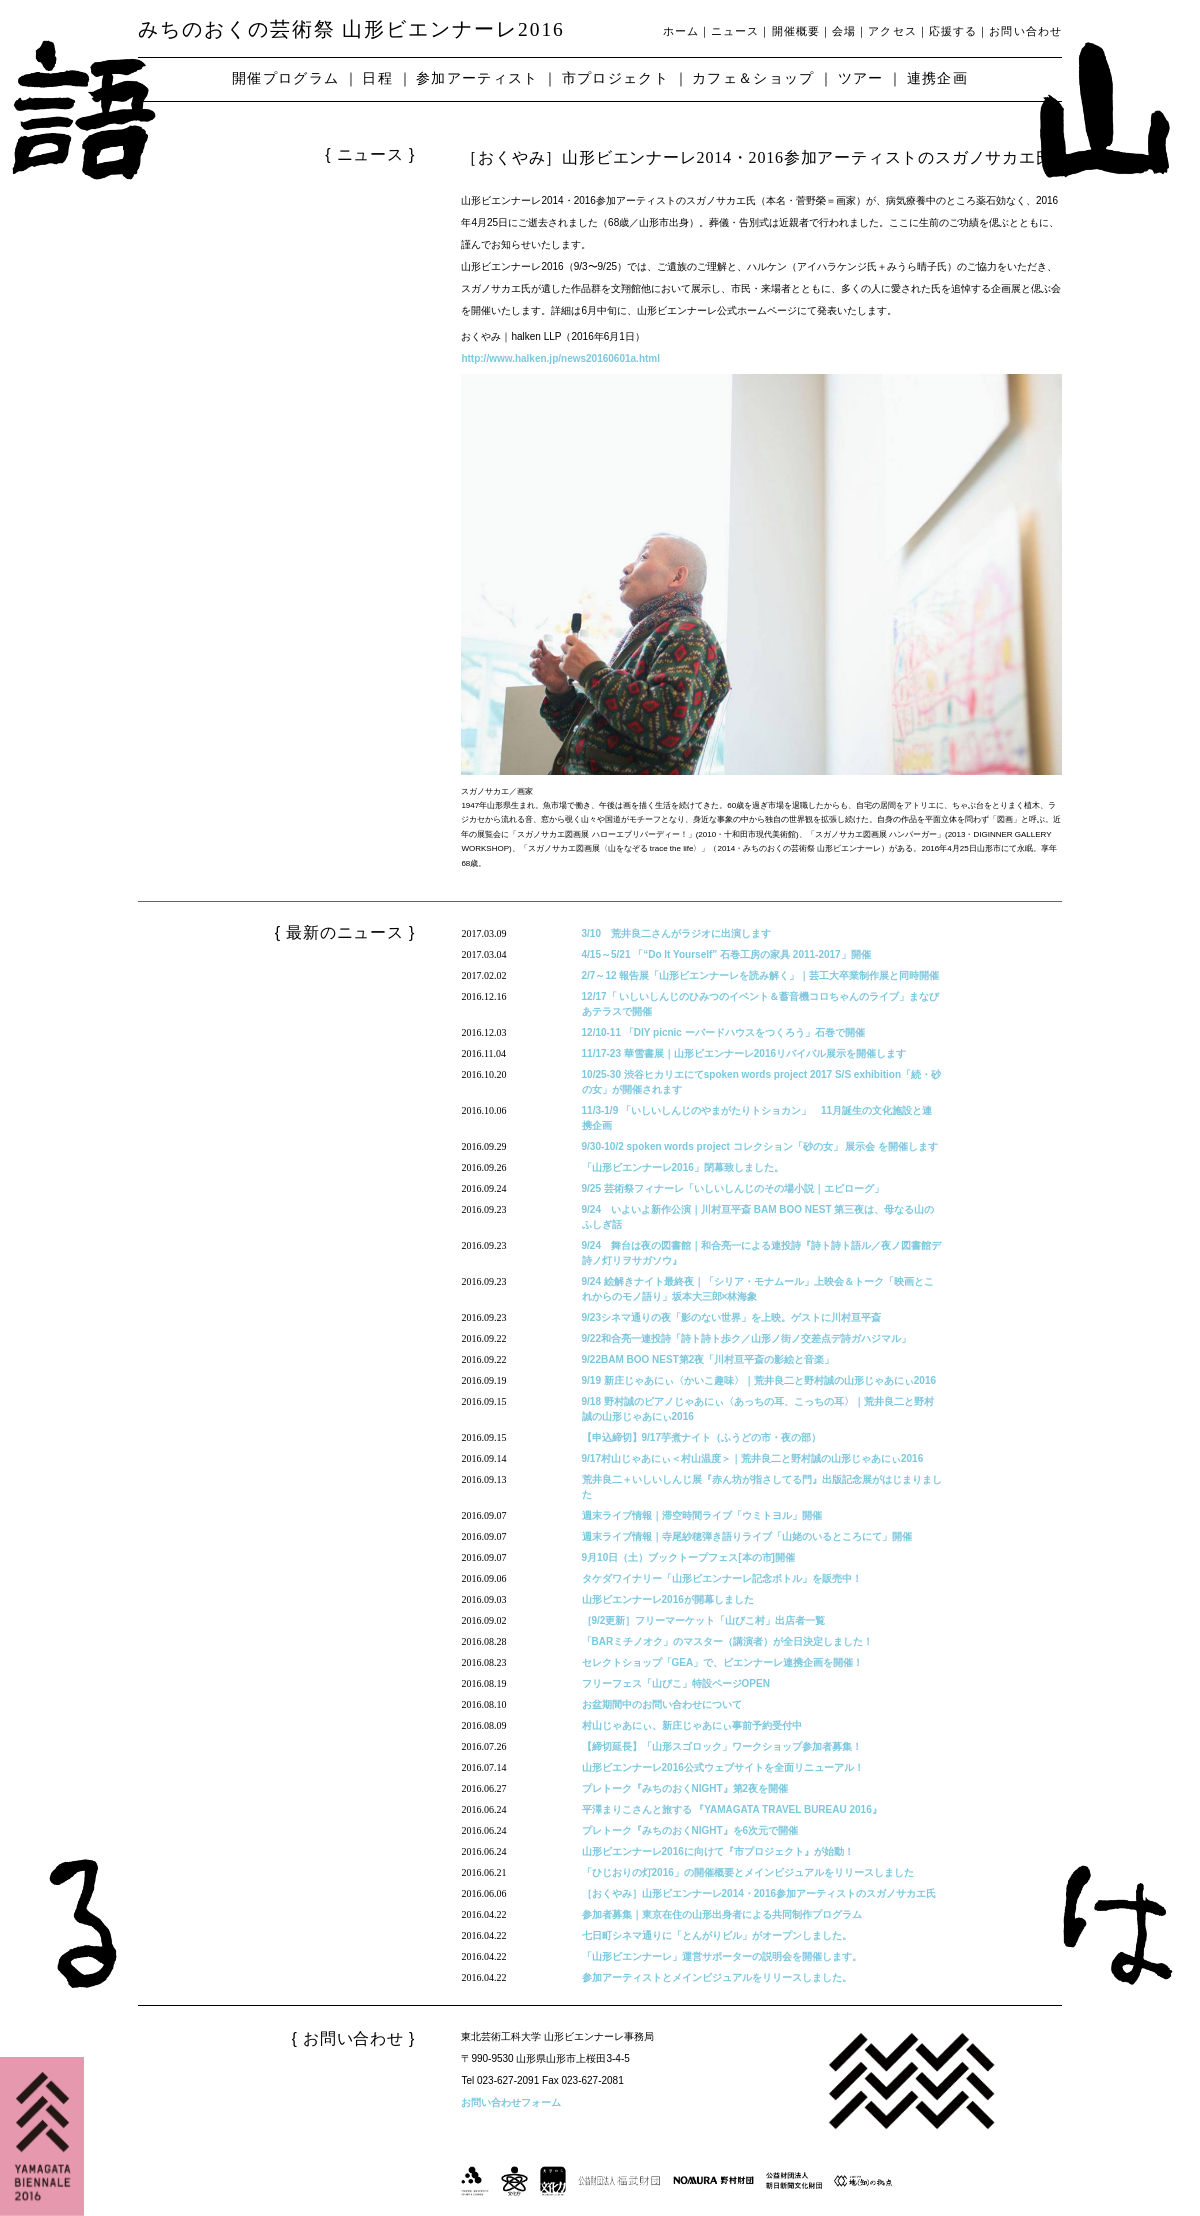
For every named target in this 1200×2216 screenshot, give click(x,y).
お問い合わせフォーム (511, 2102)
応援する (953, 31)
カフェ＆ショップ (753, 78)
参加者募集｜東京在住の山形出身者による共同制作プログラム (722, 1914)
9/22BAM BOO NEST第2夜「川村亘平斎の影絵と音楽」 (708, 1359)
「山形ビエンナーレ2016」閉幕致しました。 (683, 1167)
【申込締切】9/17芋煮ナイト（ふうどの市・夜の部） (701, 1437)
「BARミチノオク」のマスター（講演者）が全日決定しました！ (728, 1641)
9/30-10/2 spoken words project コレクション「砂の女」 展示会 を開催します (760, 1146)
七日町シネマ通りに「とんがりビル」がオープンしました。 (717, 1935)
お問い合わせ (1025, 31)
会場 (844, 31)
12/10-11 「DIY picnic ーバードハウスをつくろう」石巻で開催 (723, 1032)
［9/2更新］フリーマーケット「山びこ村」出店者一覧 (704, 1620)
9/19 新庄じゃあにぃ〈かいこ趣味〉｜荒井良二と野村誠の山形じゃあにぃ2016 (759, 1380)
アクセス (892, 31)
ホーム (681, 31)
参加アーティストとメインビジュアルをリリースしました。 (717, 1977)
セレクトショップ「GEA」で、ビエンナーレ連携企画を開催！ (723, 1662)
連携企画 (937, 78)
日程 (377, 78)
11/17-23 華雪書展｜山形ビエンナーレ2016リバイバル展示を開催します (744, 1053)
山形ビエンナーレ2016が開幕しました (668, 1599)
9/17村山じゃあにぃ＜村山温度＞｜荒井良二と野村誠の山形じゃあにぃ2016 (753, 1458)
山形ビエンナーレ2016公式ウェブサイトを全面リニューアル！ (723, 1767)
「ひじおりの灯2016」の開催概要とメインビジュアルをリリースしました (748, 1872)
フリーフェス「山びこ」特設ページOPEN (676, 1683)
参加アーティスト (477, 78)
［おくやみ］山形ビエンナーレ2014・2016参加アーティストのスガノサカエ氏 (759, 1893)
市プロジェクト (615, 78)
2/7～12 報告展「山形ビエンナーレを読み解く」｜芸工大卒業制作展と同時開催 (761, 975)
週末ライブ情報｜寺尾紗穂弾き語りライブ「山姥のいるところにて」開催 (747, 1536)
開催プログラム (285, 78)
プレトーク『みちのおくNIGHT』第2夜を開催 (685, 1788)
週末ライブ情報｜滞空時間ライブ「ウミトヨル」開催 (702, 1515)
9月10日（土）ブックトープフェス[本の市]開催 (688, 1557)
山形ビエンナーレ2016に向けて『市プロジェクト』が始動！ (718, 1851)
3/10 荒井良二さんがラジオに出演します (676, 933)
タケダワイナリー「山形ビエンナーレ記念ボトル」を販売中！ (722, 1578)
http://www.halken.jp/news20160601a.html (560, 358)
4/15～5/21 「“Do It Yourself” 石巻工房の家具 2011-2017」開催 (726, 954)
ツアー (861, 78)
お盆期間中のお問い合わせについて (662, 1704)
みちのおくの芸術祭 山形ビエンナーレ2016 (351, 29)
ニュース (735, 31)
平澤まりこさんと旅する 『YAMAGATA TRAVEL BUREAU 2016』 (732, 1809)
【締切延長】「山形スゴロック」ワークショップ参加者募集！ (722, 1746)
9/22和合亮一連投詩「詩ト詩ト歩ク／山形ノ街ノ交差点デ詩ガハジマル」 (746, 1338)
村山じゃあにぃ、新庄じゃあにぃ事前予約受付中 (692, 1725)
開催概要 (796, 31)
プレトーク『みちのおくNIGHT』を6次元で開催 (690, 1830)
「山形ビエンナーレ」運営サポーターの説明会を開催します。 (722, 1956)
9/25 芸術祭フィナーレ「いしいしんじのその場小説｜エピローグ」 (733, 1188)
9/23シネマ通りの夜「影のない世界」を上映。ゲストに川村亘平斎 (731, 1317)
